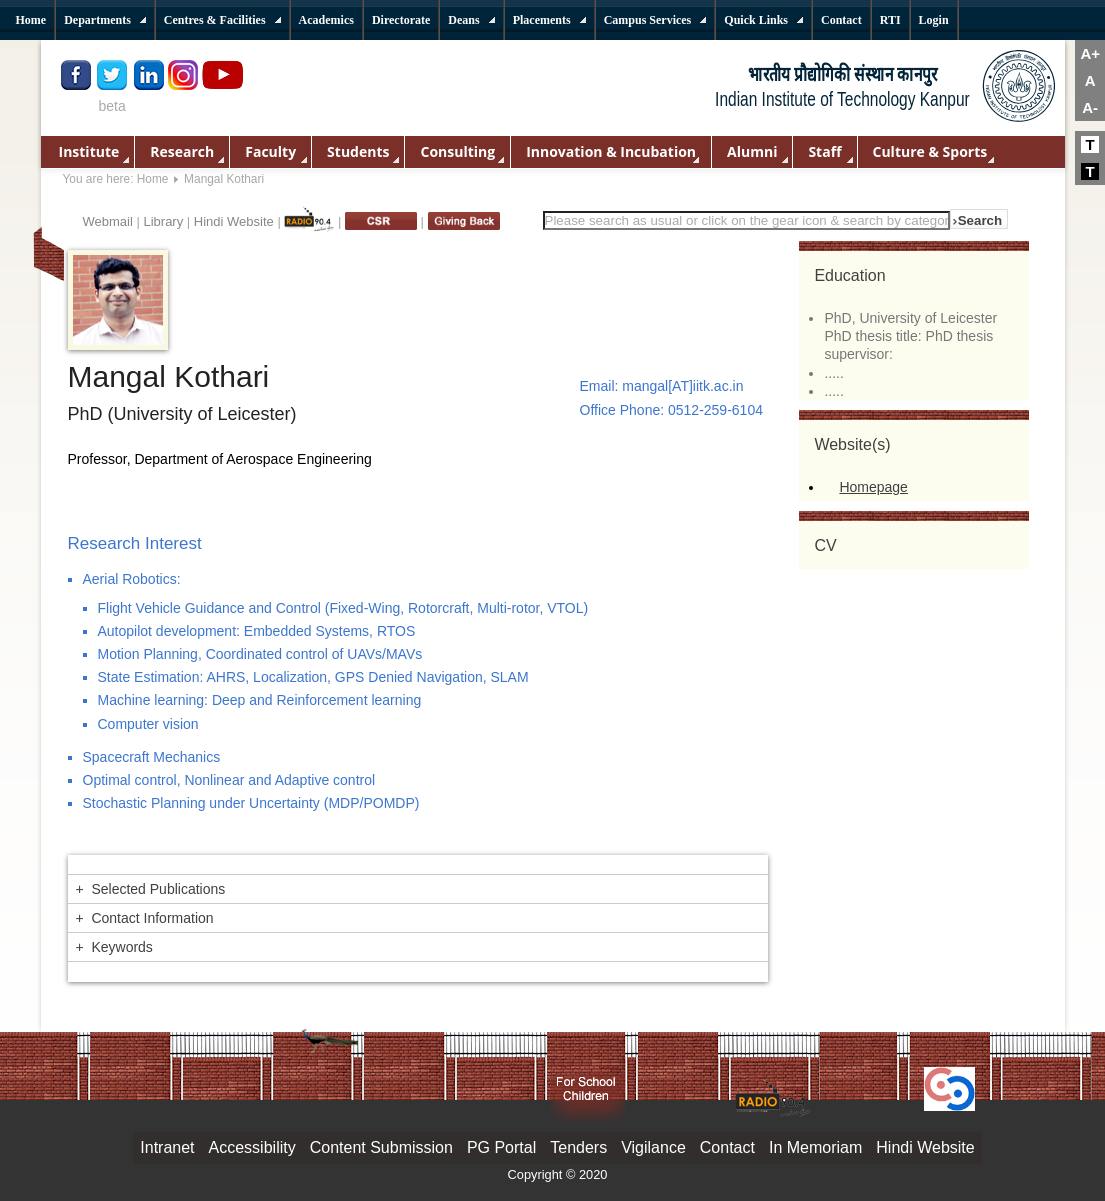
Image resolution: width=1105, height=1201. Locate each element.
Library (163, 221)
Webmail (108, 221)
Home (153, 179)
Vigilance (653, 1147)
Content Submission (381, 1147)
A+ (1090, 53)
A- (1090, 107)
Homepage (873, 487)
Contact (727, 1147)
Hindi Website (234, 221)
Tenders (578, 1147)
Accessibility (252, 1147)
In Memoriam (815, 1147)
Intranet (167, 1147)
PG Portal (501, 1147)
